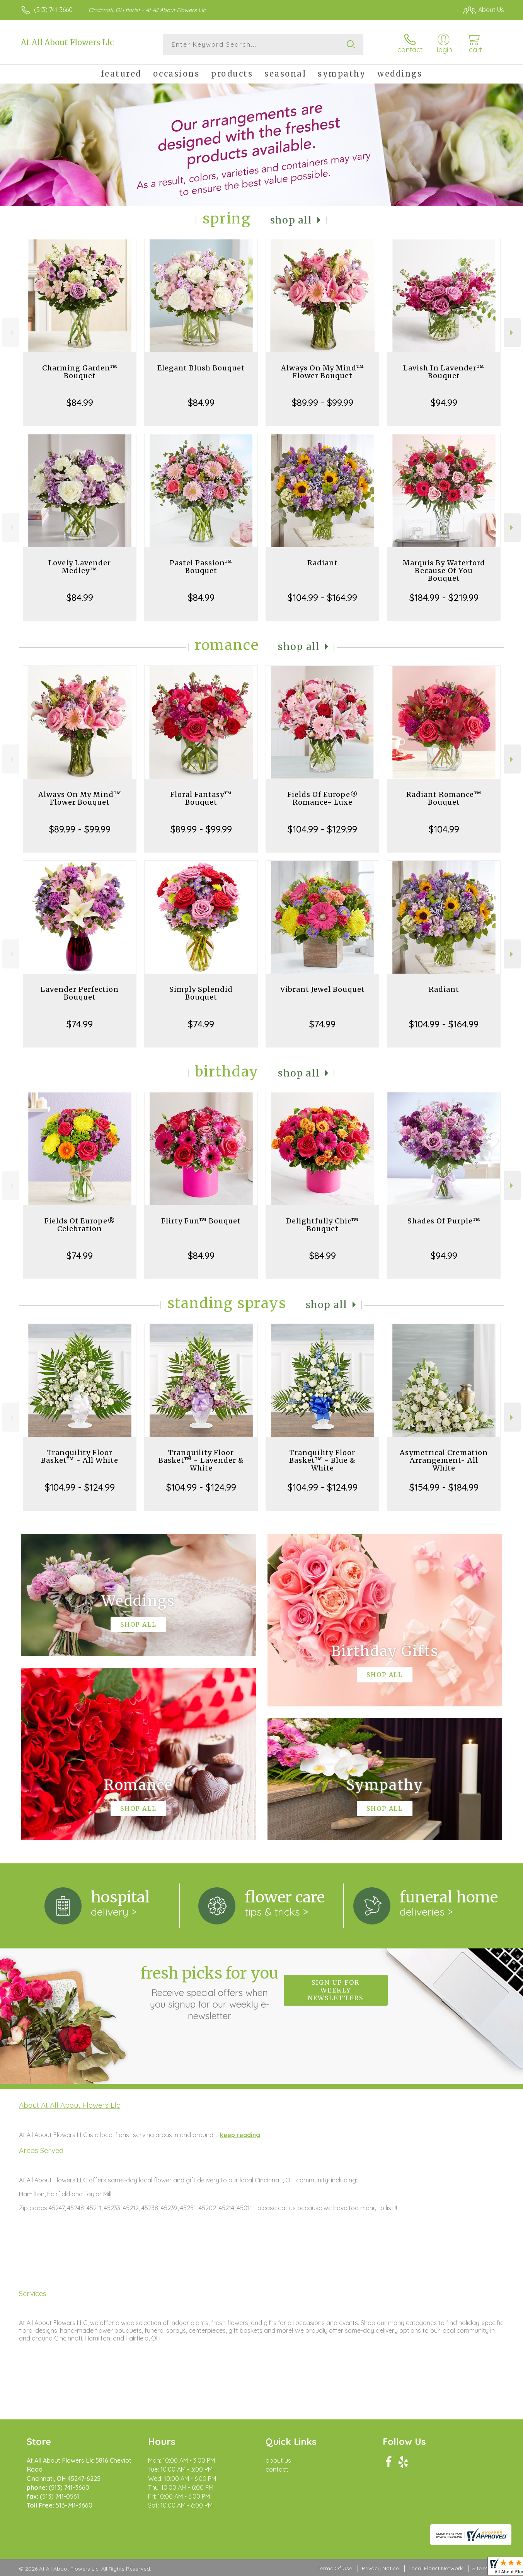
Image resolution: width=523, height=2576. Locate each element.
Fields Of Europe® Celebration (79, 1224)
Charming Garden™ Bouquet (80, 371)
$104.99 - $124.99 (80, 1487)
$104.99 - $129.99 (322, 829)
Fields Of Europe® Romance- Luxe (322, 798)
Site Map (483, 2568)
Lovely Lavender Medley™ (79, 566)
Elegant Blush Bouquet (201, 367)
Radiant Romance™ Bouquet (444, 798)
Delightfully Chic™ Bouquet (322, 1224)
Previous (10, 332)
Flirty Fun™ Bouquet (201, 1220)
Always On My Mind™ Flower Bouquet (322, 371)
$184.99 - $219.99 (444, 597)
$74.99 (79, 1024)
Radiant (322, 562)
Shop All (291, 220)
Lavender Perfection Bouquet (80, 993)
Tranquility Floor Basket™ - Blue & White (322, 1460)
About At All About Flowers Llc (69, 2105)
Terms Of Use (334, 2568)
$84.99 (79, 402)
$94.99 (444, 402)
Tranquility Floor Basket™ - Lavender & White (201, 1460)
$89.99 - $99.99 (322, 402)
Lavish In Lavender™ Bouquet (443, 371)
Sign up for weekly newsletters (335, 1990)
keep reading (240, 2135)
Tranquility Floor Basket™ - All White (79, 1456)
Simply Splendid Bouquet (201, 993)
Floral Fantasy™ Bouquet (201, 798)
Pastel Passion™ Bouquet (201, 566)
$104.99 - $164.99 (322, 597)
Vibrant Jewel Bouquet (322, 989)
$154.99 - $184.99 (444, 1487)
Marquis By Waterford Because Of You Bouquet (444, 570)
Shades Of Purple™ (443, 1220)
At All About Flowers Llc (67, 42)
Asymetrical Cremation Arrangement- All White (444, 1460)
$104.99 (444, 829)
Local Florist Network (436, 2568)
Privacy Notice (380, 2568)
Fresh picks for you (209, 1993)
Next (512, 332)
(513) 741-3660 (53, 10)
